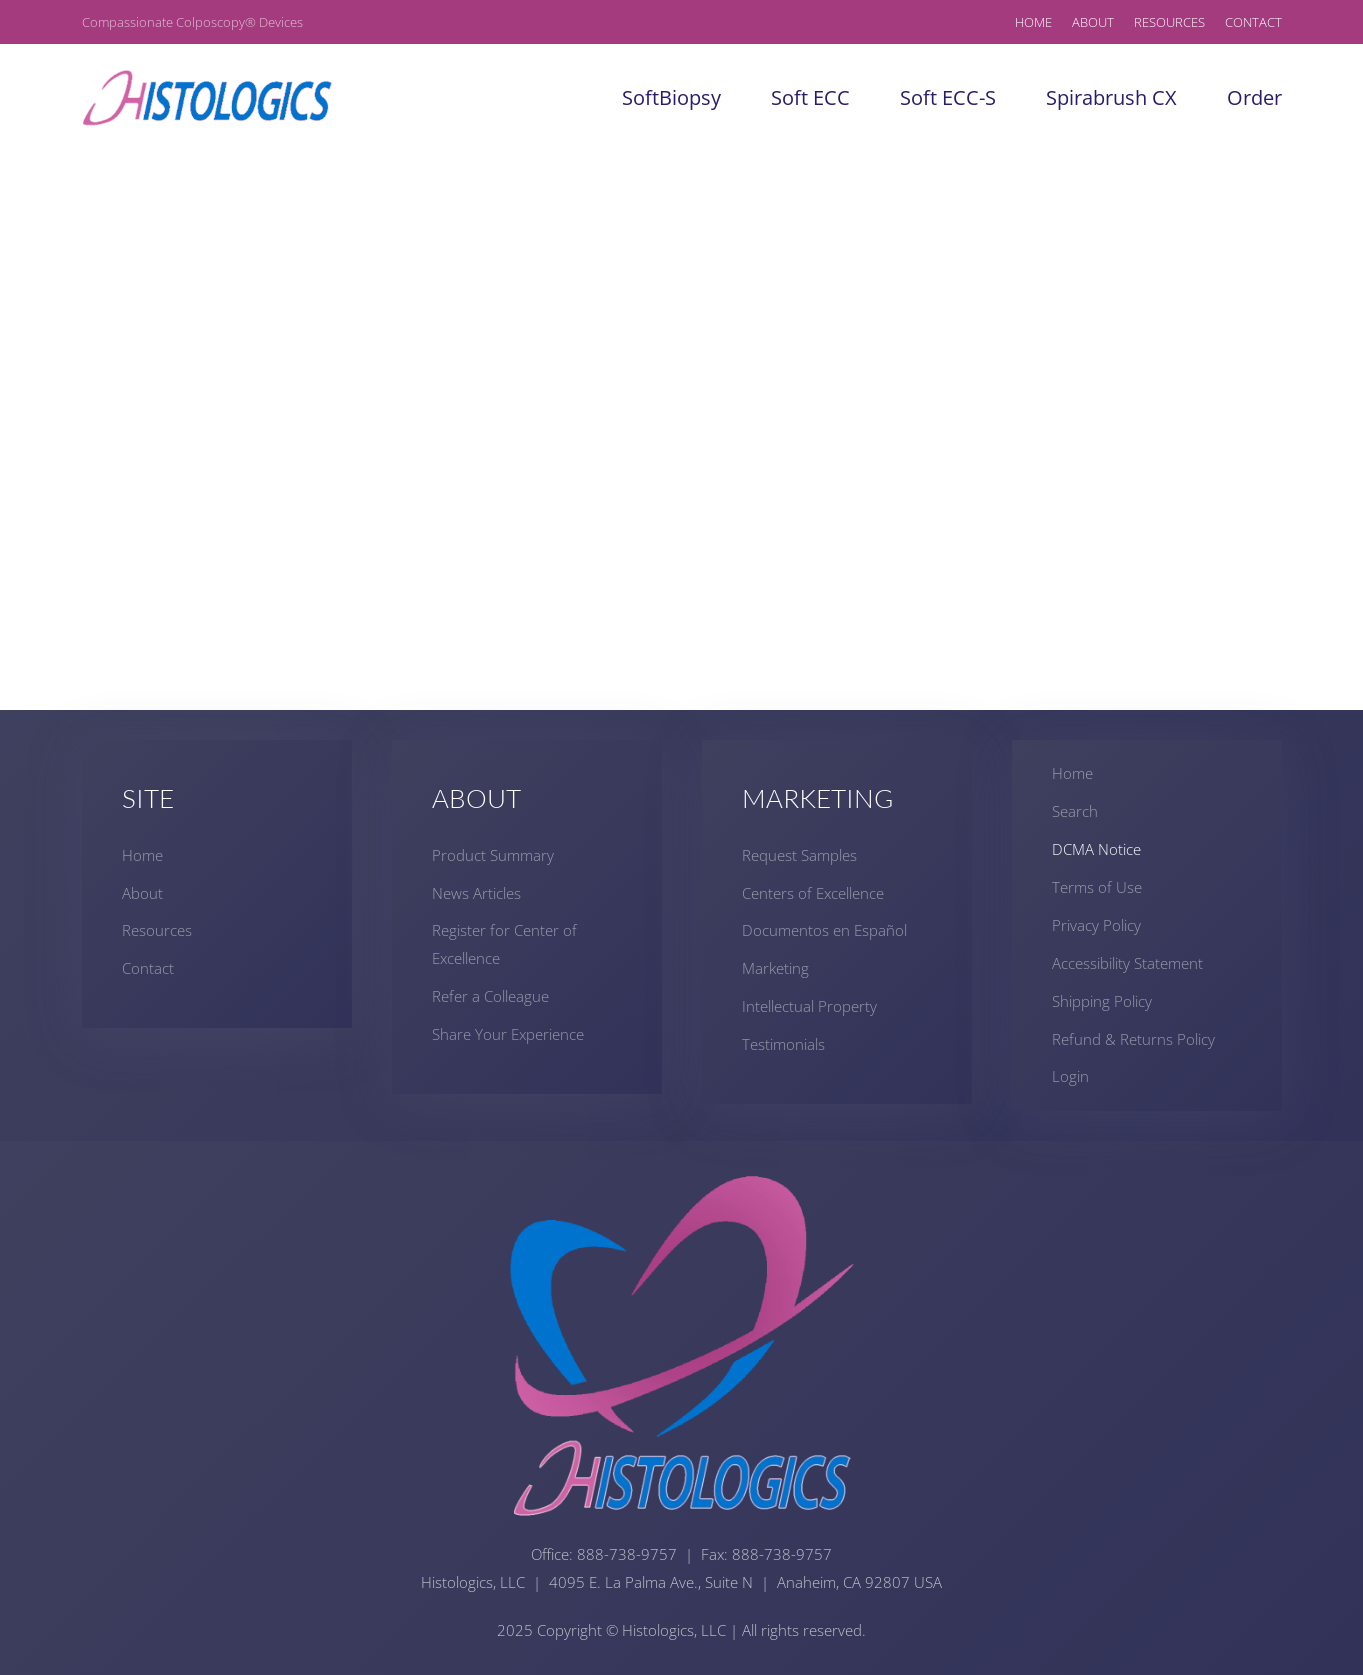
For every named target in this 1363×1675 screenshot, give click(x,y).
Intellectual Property (809, 1006)
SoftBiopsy (671, 97)
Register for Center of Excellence (504, 944)
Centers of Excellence (813, 893)
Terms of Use (1097, 887)
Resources (1169, 22)
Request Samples (799, 855)
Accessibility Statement (1127, 963)
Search (1075, 811)
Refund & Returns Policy (1133, 1039)
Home (1033, 22)
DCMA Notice (1096, 849)
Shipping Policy (1102, 1001)
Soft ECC (810, 97)
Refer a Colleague (490, 996)
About (1093, 22)
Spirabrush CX (1111, 97)
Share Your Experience (508, 1034)
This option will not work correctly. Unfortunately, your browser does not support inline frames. (682, 430)
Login (1070, 1076)
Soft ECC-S (948, 97)
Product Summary (493, 855)
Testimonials (783, 1044)
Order (1254, 97)
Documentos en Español (824, 930)
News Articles (476, 893)
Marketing (775, 968)
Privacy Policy (1096, 925)
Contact (1253, 22)
